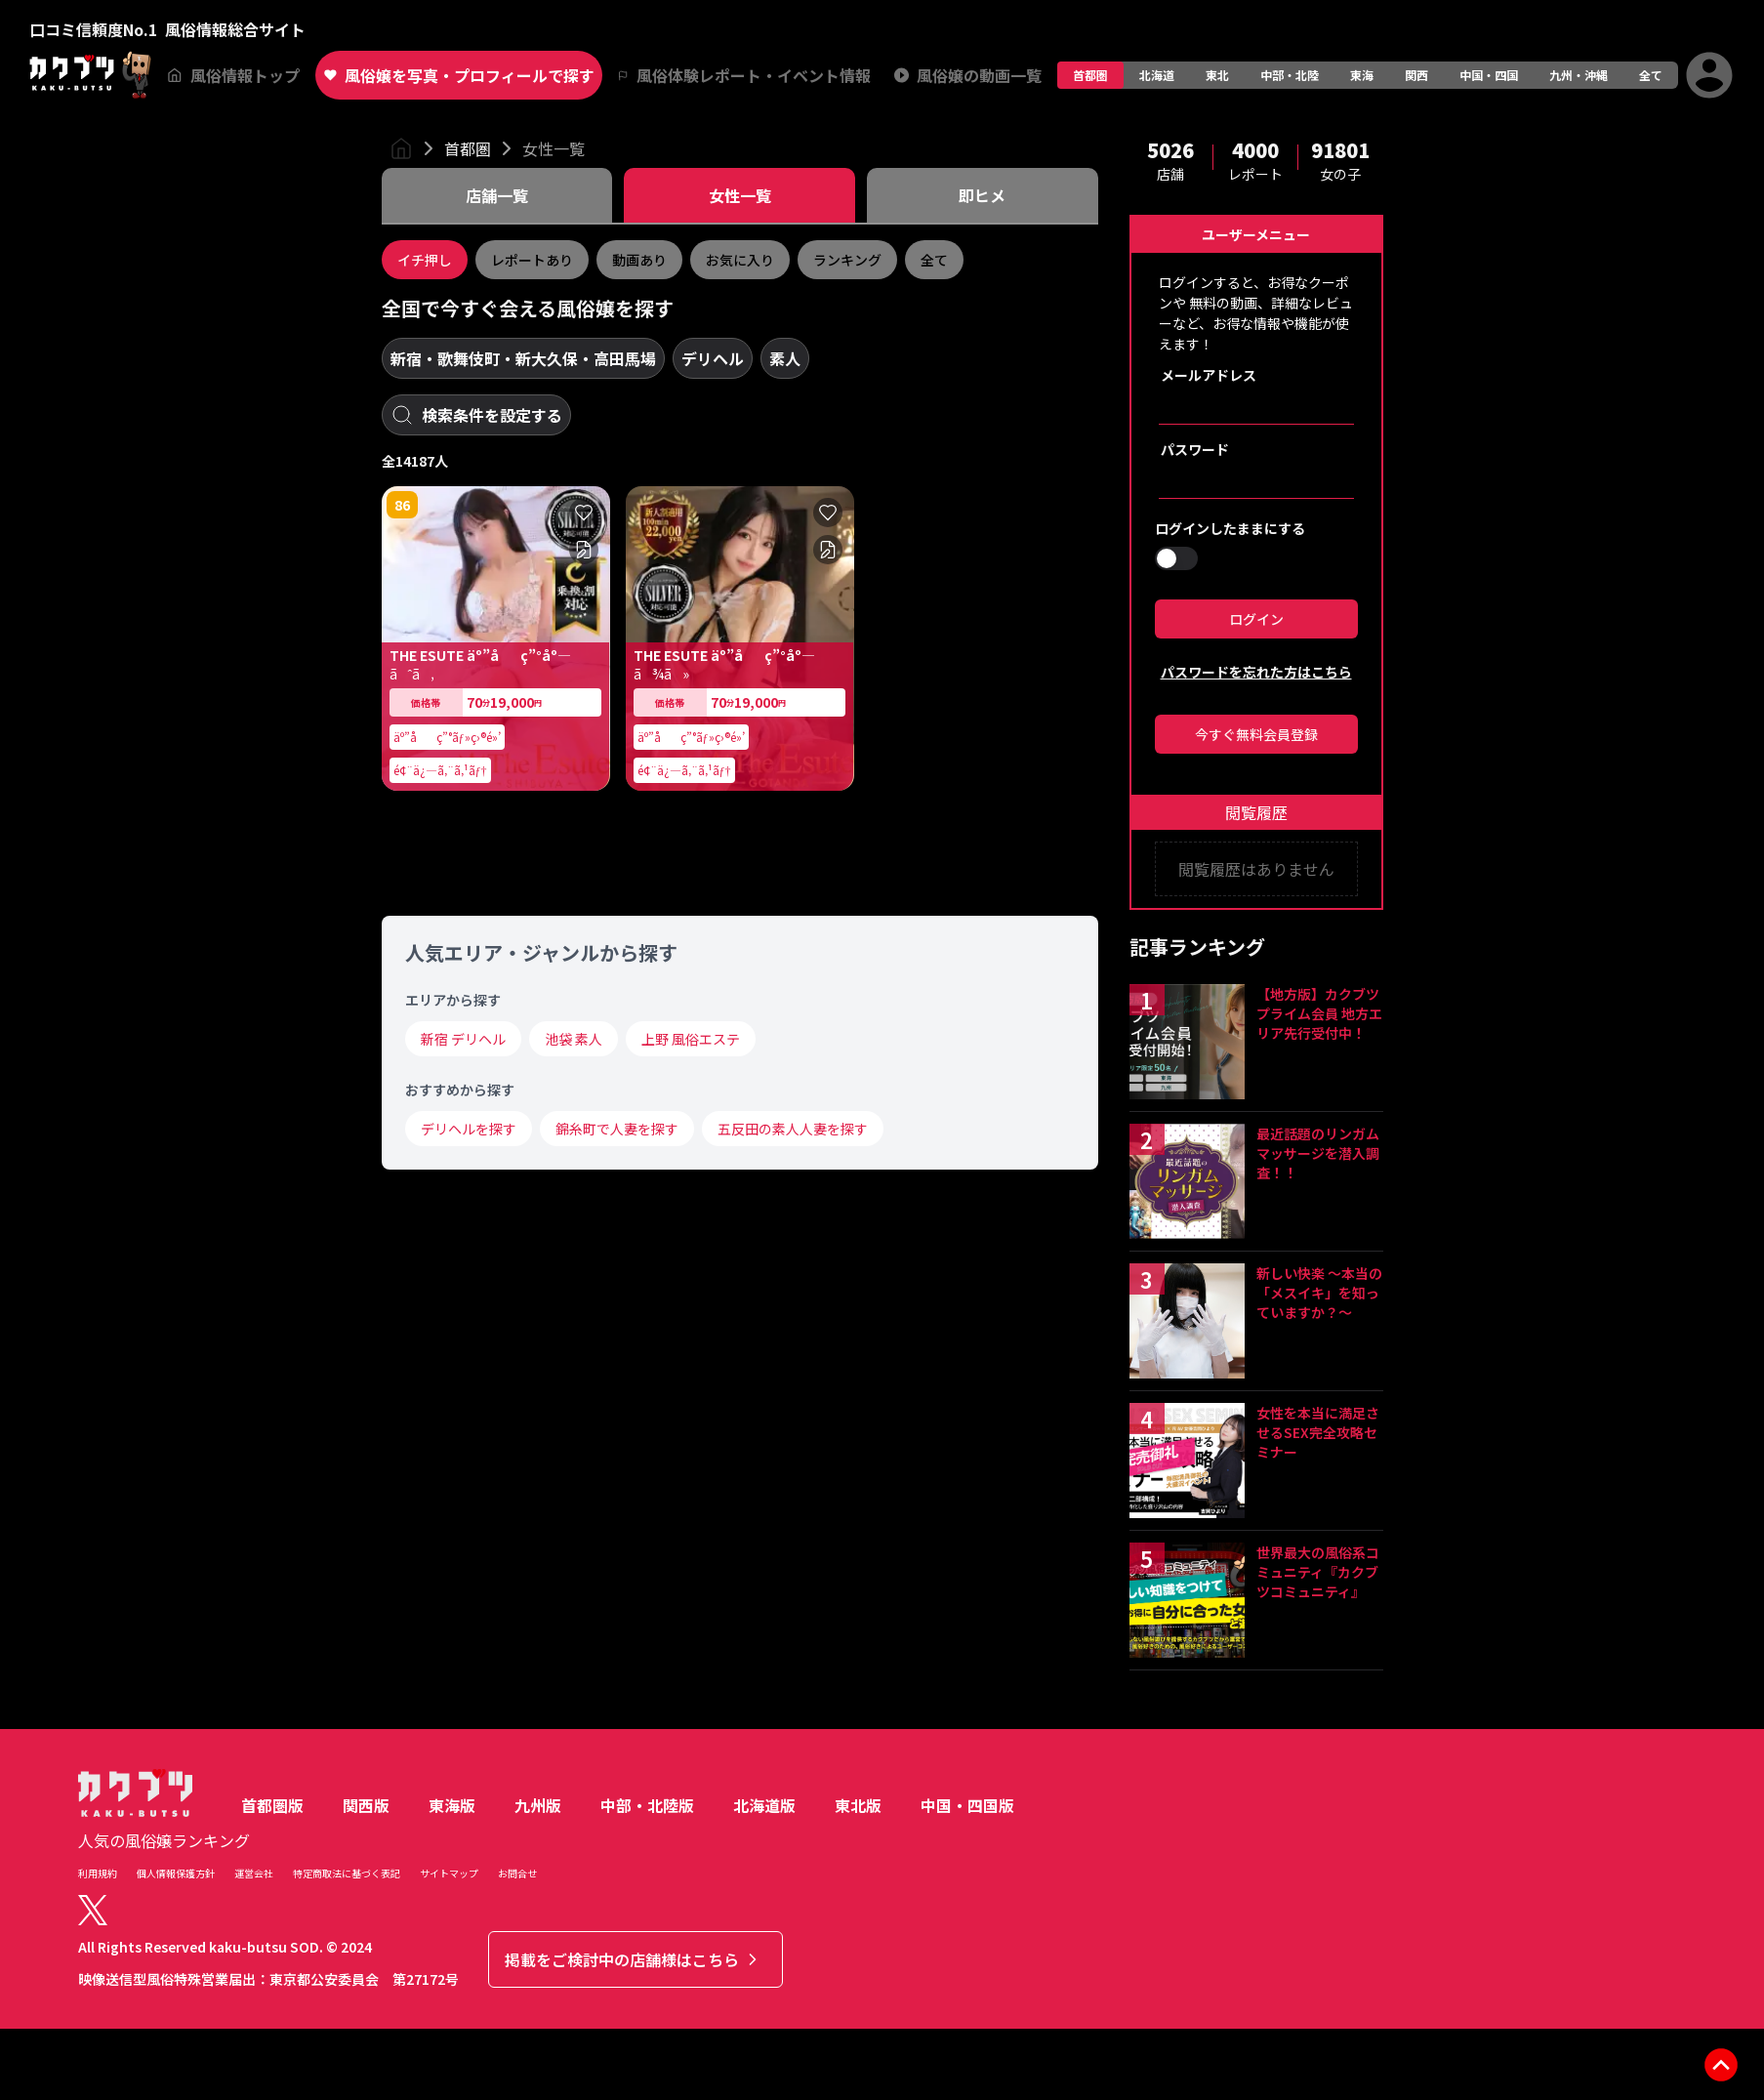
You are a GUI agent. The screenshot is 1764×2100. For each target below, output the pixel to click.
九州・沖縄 (1578, 74)
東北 (1217, 74)
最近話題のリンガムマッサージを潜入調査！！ (1317, 1153)
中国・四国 (1488, 74)
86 (402, 505)
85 (402, 1785)
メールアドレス (1208, 375)
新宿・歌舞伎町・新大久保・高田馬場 (523, 358)
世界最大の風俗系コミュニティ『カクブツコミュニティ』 (1317, 1572)
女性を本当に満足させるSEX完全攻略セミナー (1317, 1432)
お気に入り (740, 259)
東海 (1362, 74)
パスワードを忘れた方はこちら (1256, 671)
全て (1650, 74)
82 (646, 825)
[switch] (1176, 558)
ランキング (847, 259)
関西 (1416, 74)
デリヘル (712, 358)
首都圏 (1090, 74)
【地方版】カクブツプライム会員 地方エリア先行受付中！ (1319, 1013)
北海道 (1156, 74)
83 (402, 1465)
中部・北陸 (1289, 74)
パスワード (1195, 449)
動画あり (639, 259)
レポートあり (532, 259)
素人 (784, 358)
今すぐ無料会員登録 (1256, 734)
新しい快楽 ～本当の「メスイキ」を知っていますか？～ (1319, 1292)
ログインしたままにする (1230, 528)
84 (646, 1145)
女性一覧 (553, 148)
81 (402, 825)
